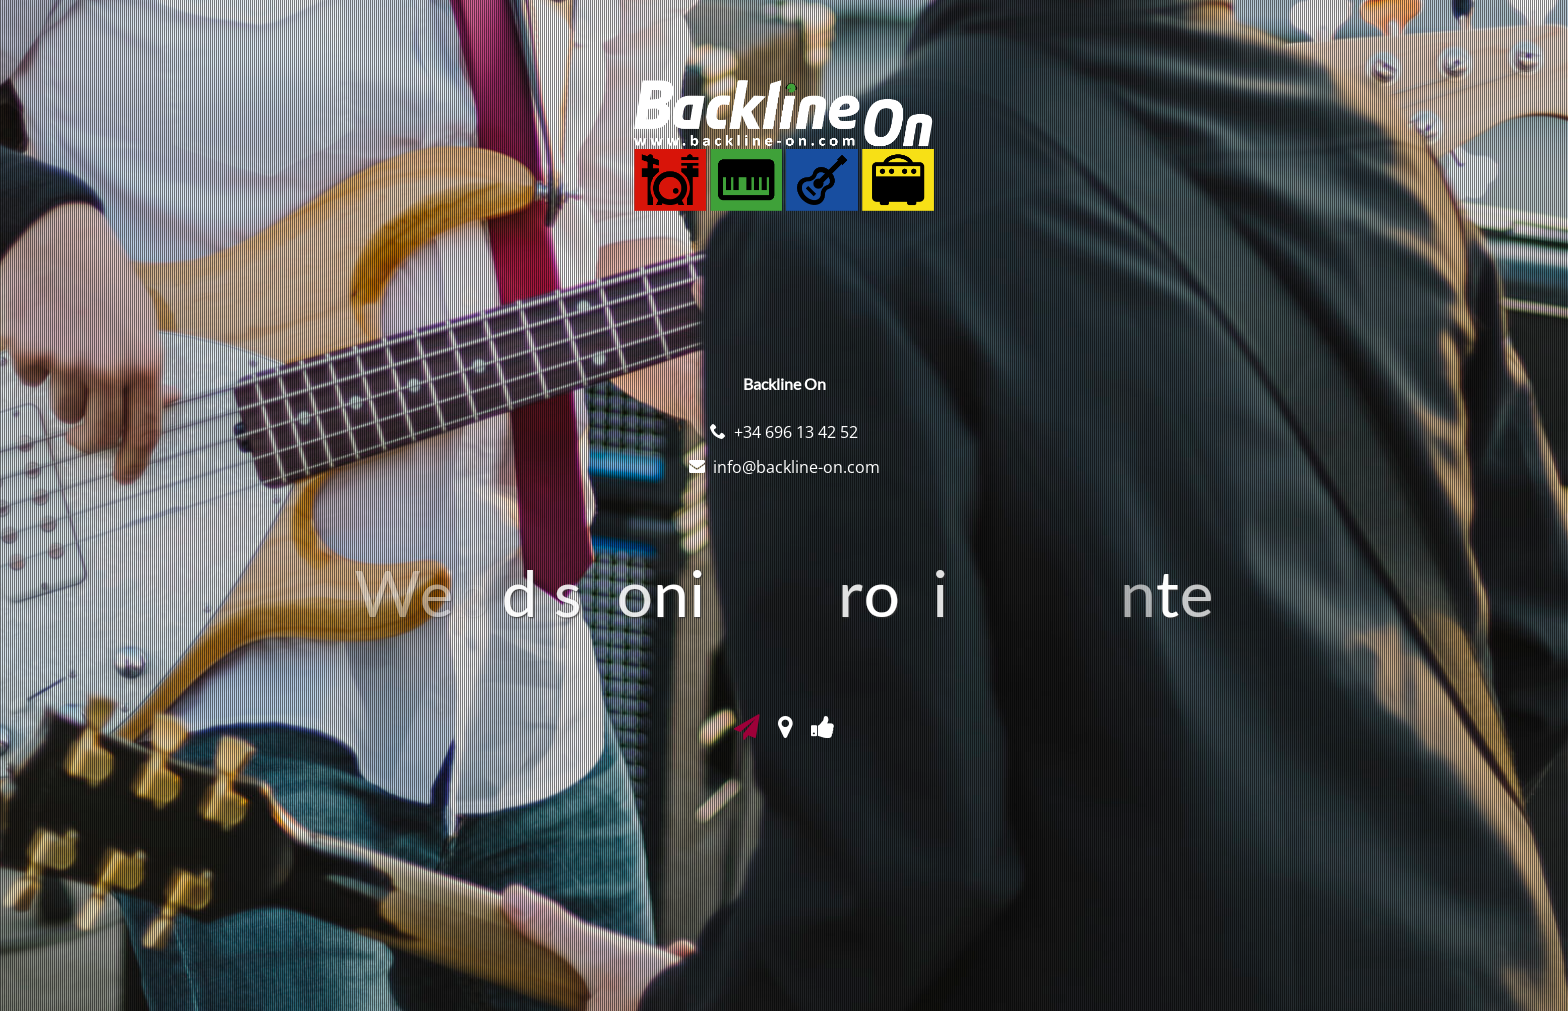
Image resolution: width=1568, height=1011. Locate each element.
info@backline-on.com (796, 467)
